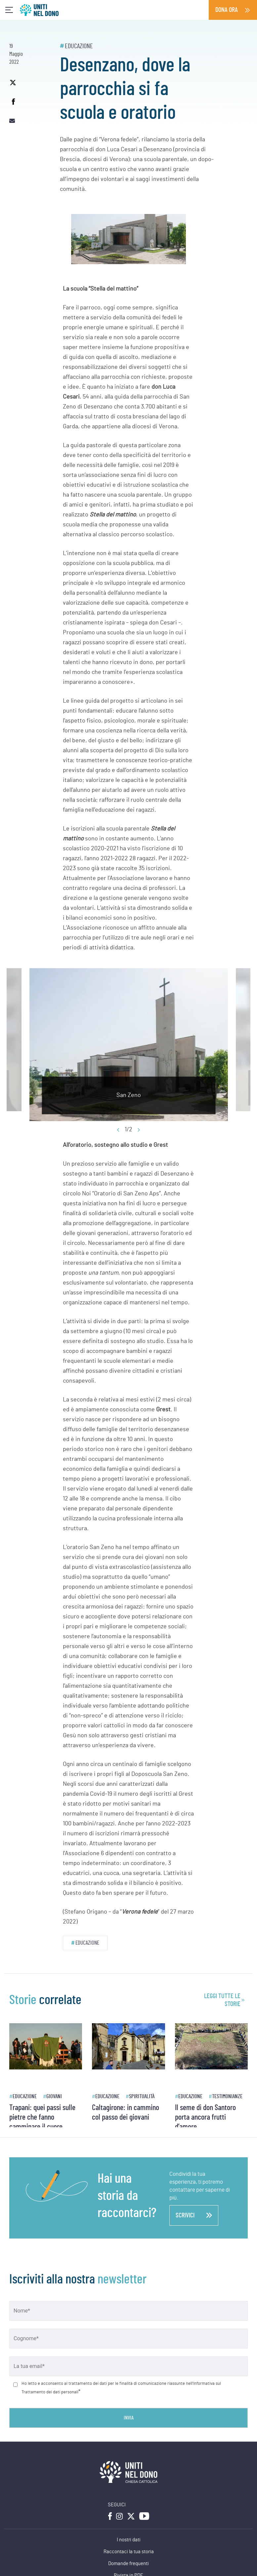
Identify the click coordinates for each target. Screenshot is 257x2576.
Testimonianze (227, 2096)
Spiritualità (141, 2096)
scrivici (194, 2215)
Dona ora (226, 10)
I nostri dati (129, 2539)
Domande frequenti (128, 2563)
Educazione (79, 46)
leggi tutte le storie (222, 2000)
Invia (129, 2417)
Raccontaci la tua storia (129, 2551)
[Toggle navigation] (9, 10)
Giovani (54, 2096)
